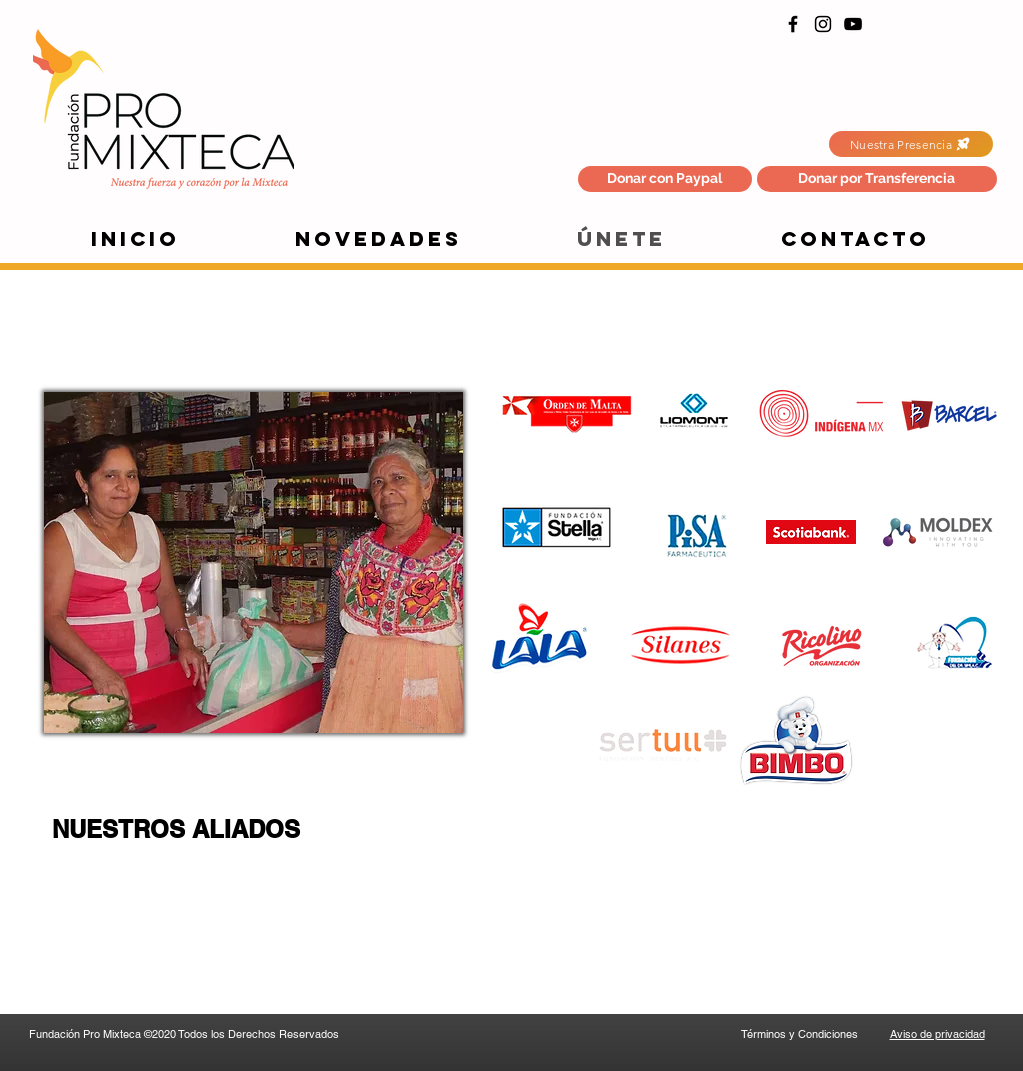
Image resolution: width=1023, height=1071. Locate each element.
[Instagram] (823, 24)
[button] (877, 179)
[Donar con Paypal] (665, 179)
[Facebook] (793, 24)
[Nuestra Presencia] (911, 144)
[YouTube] (853, 24)
